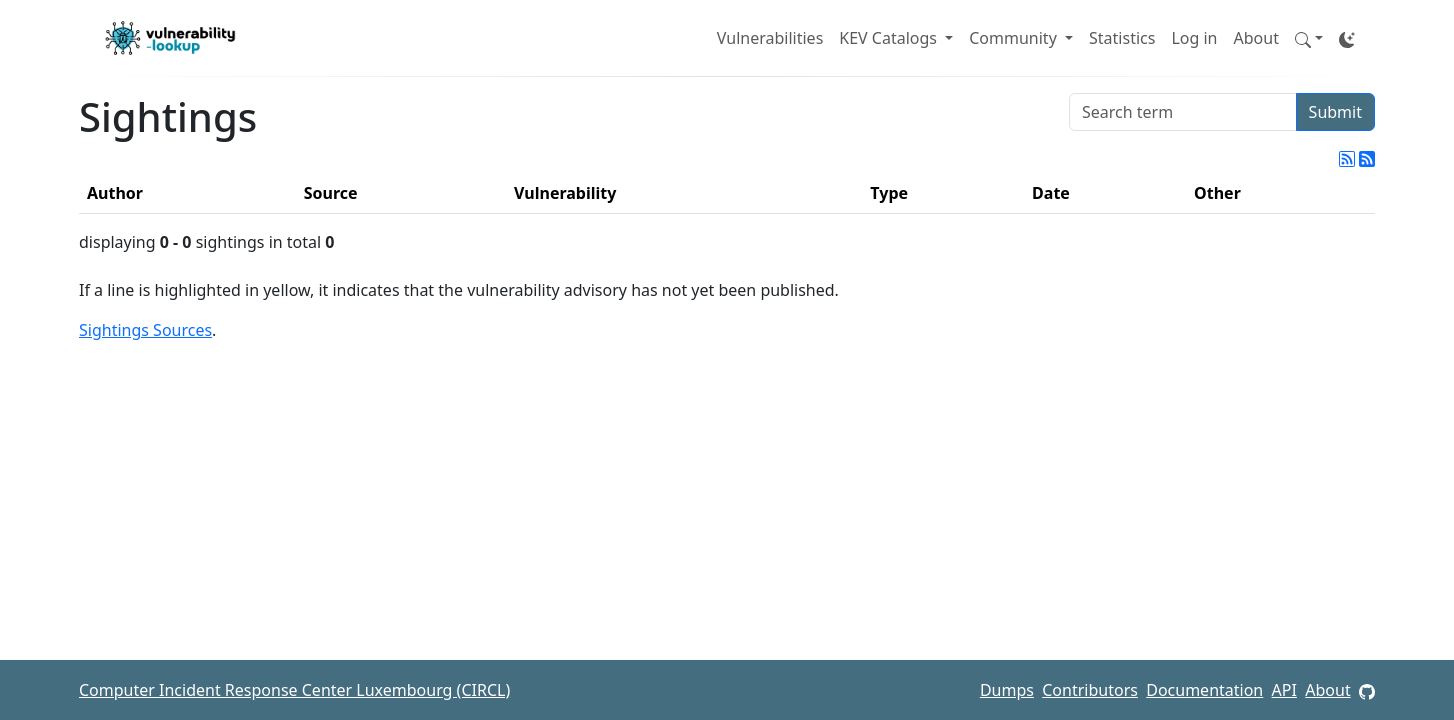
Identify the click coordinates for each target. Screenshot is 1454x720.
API (1284, 690)
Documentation (1204, 690)
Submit (1335, 112)
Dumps (1007, 690)
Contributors (1090, 690)
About (1256, 38)
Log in (1194, 38)
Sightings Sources (145, 330)
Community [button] (1015, 38)
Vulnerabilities (770, 38)
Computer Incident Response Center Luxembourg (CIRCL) (294, 690)
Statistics (1122, 38)
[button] (1309, 38)
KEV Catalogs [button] (890, 38)
